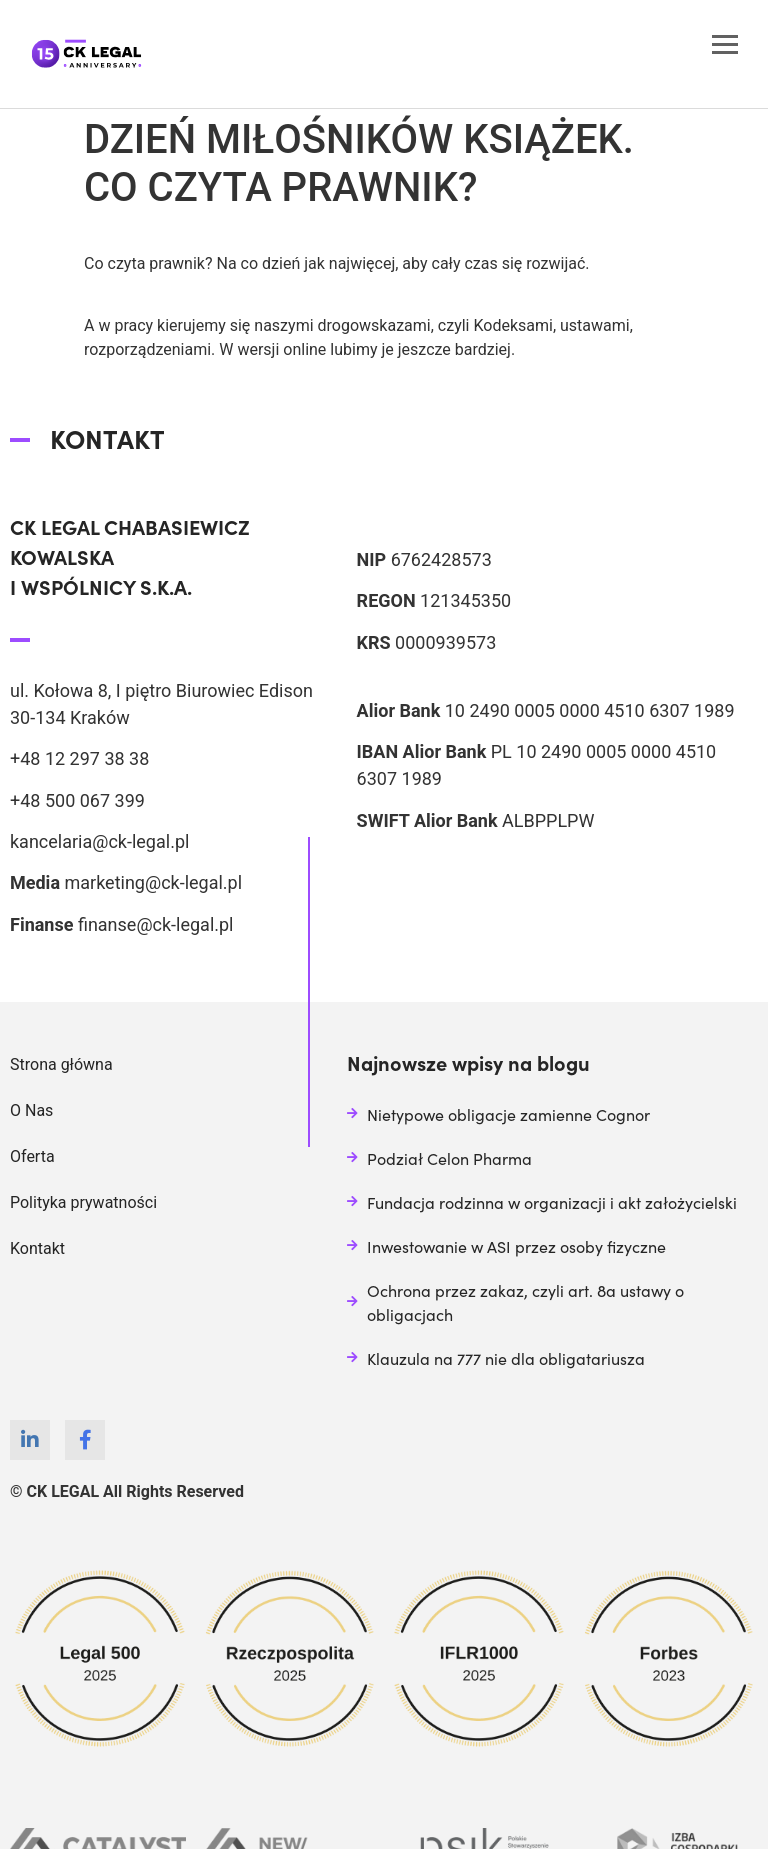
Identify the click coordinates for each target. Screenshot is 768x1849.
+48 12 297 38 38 (79, 758)
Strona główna (61, 1064)
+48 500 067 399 (77, 800)
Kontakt (37, 1248)
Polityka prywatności (83, 1202)
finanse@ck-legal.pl (156, 924)
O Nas (31, 1110)
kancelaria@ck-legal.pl (99, 841)
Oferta (32, 1156)
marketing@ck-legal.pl (153, 882)
